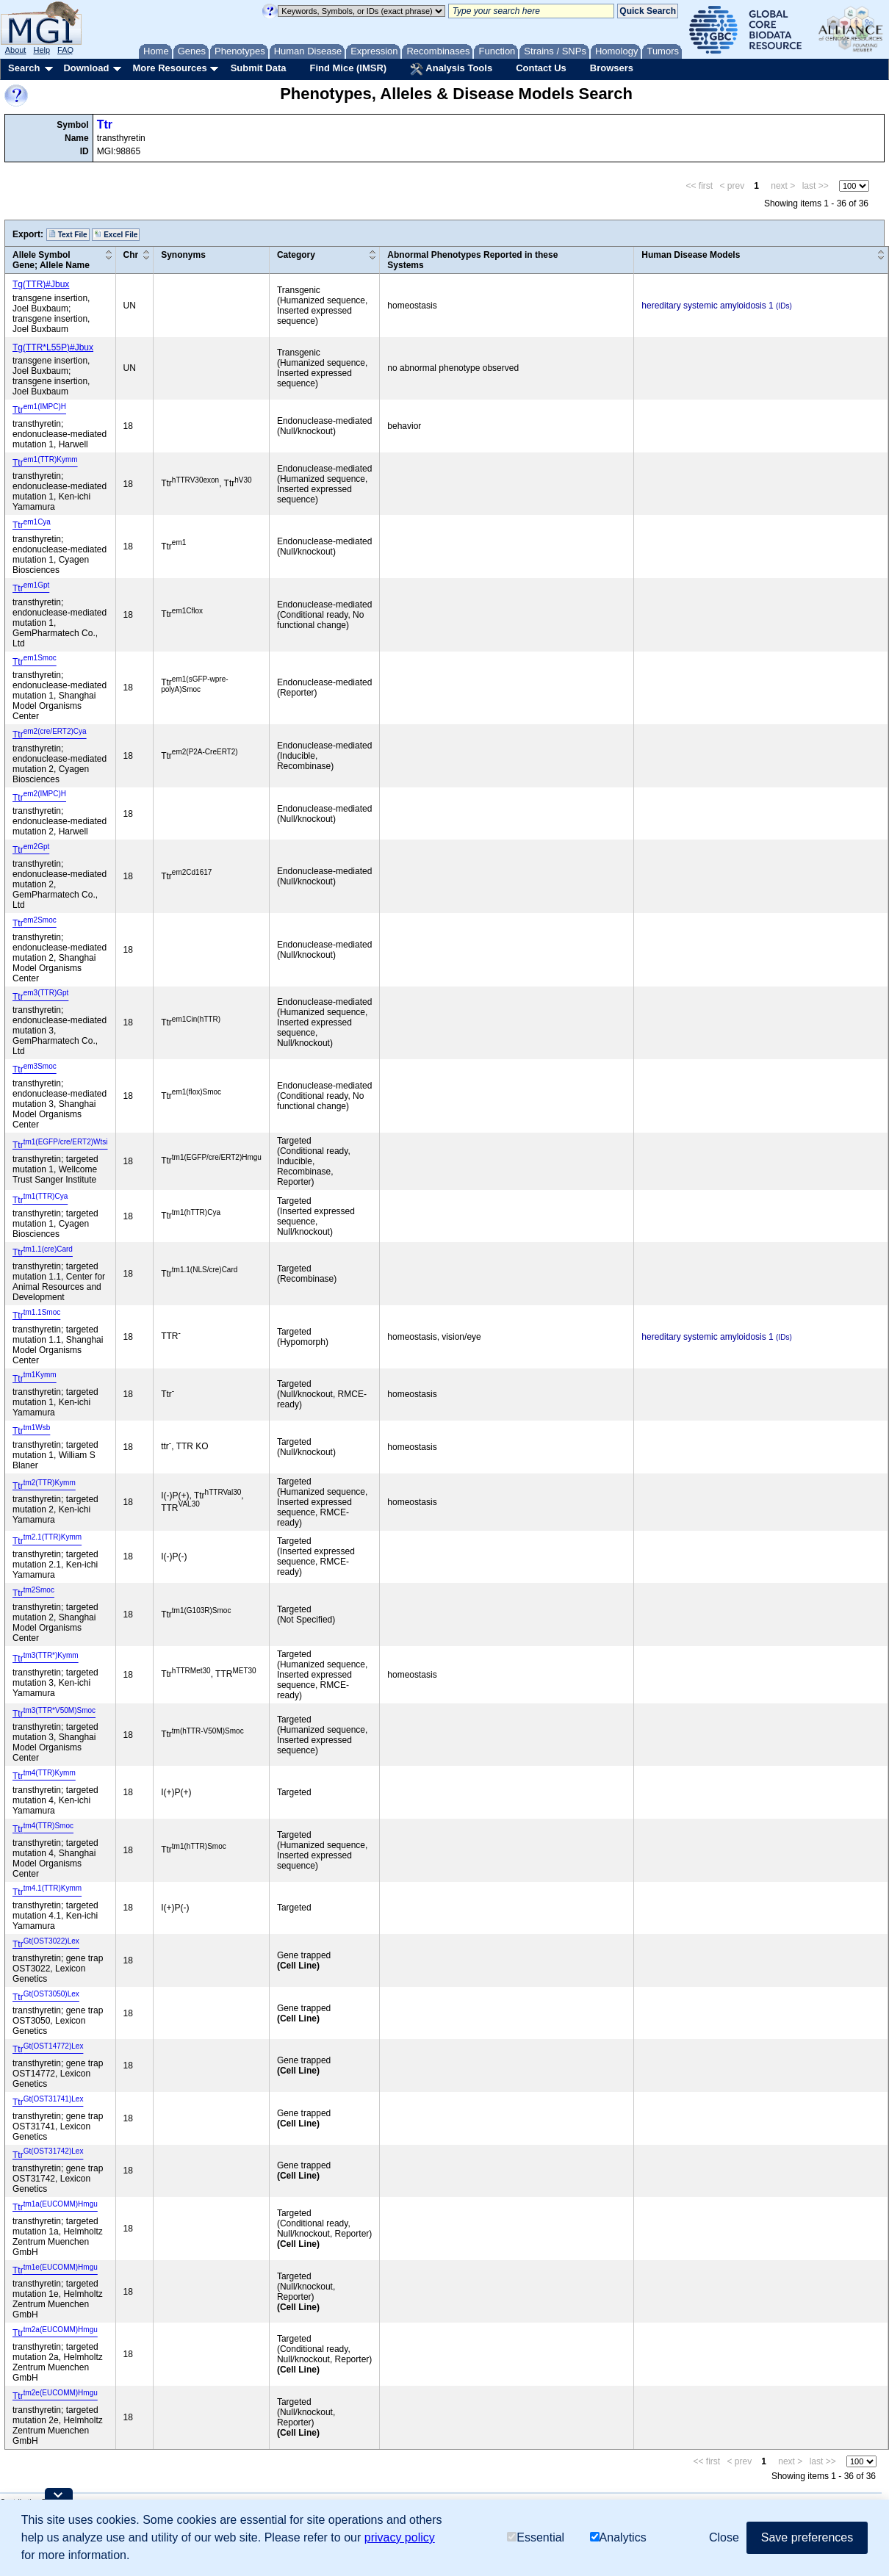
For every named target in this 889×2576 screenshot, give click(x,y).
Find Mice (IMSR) (347, 67)
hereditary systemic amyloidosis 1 (707, 305)
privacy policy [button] (399, 2537)
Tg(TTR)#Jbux (40, 284)
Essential (535, 2537)
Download (86, 67)
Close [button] (724, 2537)
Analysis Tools (451, 69)
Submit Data (259, 67)
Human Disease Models (690, 255)
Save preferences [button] (807, 2537)
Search (24, 67)
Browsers (611, 67)
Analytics (618, 2537)
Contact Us (541, 67)
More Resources (169, 67)
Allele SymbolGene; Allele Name (51, 260)
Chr (131, 255)
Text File (67, 234)
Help (41, 50)
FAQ (65, 50)
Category (296, 255)
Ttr (104, 124)
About (15, 50)
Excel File (115, 234)
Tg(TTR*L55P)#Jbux (52, 347)
